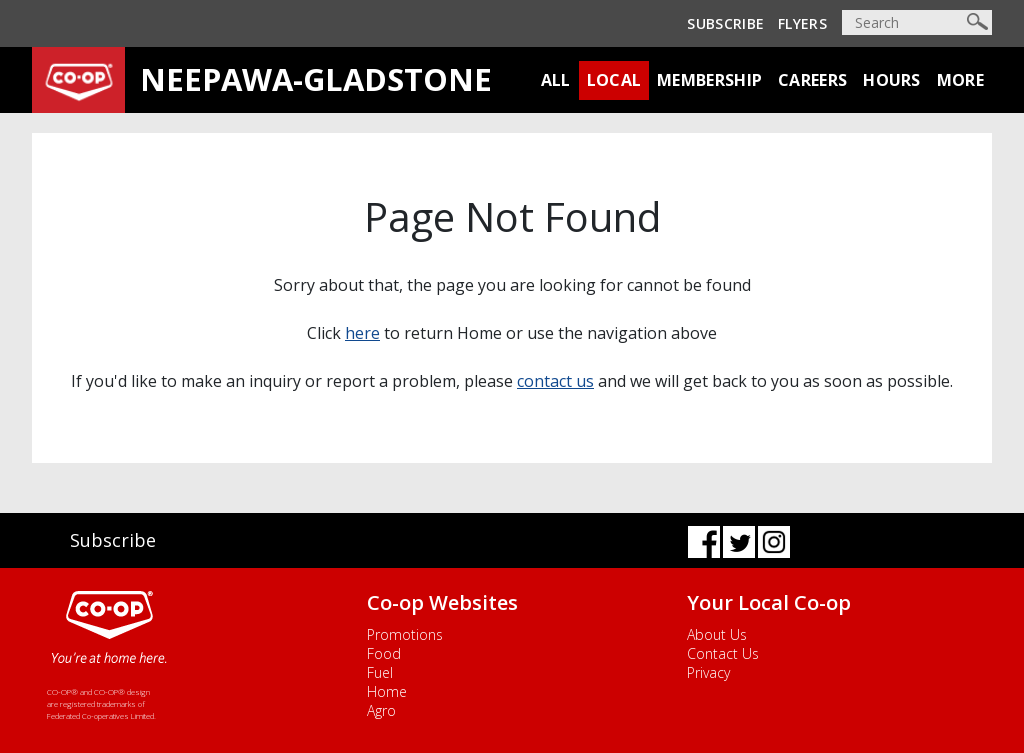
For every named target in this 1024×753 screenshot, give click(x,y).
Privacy (708, 672)
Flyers (802, 23)
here (362, 333)
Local (614, 80)
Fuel (380, 672)
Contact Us (723, 653)
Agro (381, 710)
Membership (709, 80)
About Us (717, 634)
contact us (555, 381)
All (556, 80)
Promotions (405, 634)
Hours (892, 80)
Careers (812, 80)
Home (387, 691)
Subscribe (725, 23)
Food (384, 653)
